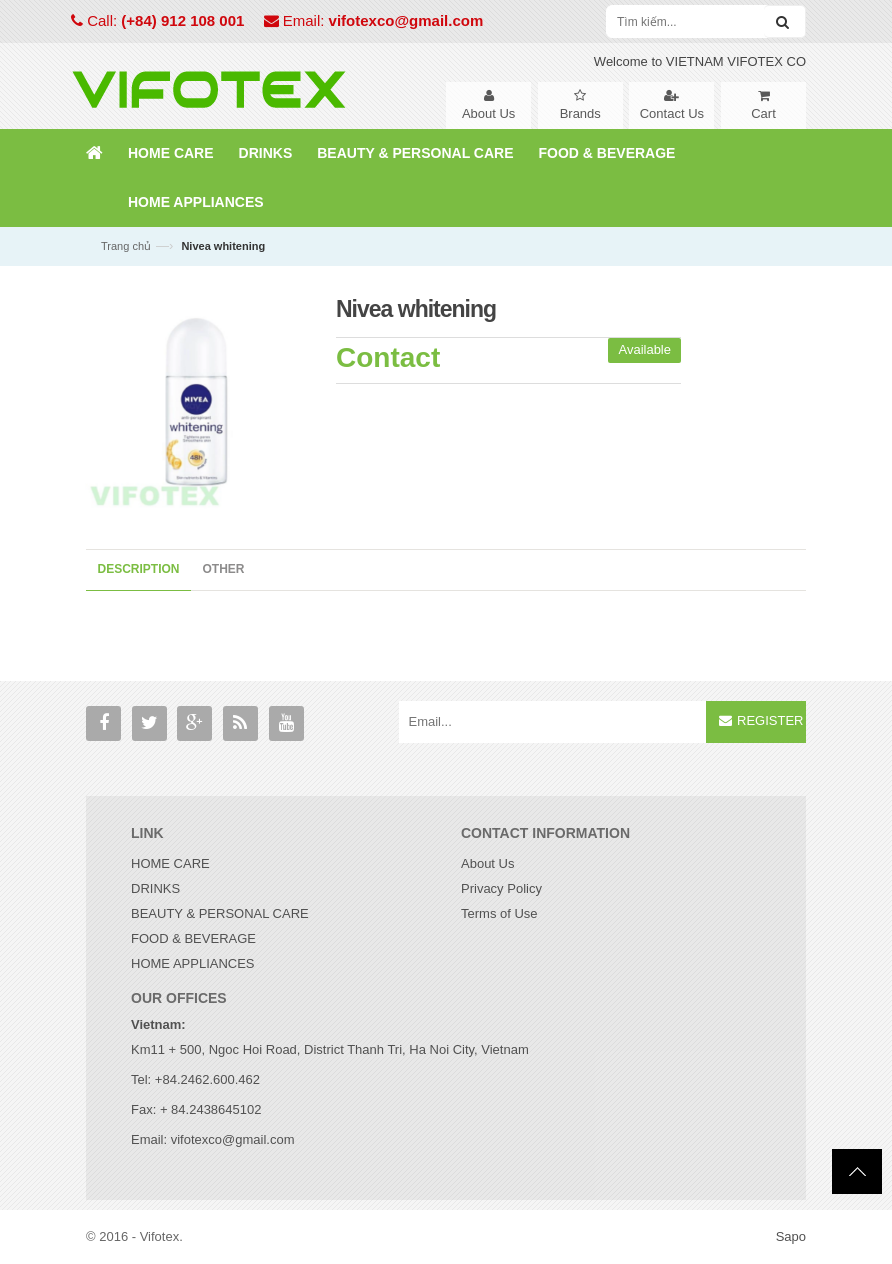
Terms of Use (499, 913)
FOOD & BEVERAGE (193, 938)
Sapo (791, 1236)
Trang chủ (126, 246)
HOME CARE (170, 863)
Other (224, 569)
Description (139, 569)
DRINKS (155, 888)
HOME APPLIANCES (193, 963)
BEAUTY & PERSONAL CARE (220, 913)
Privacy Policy (501, 888)
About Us (487, 863)
